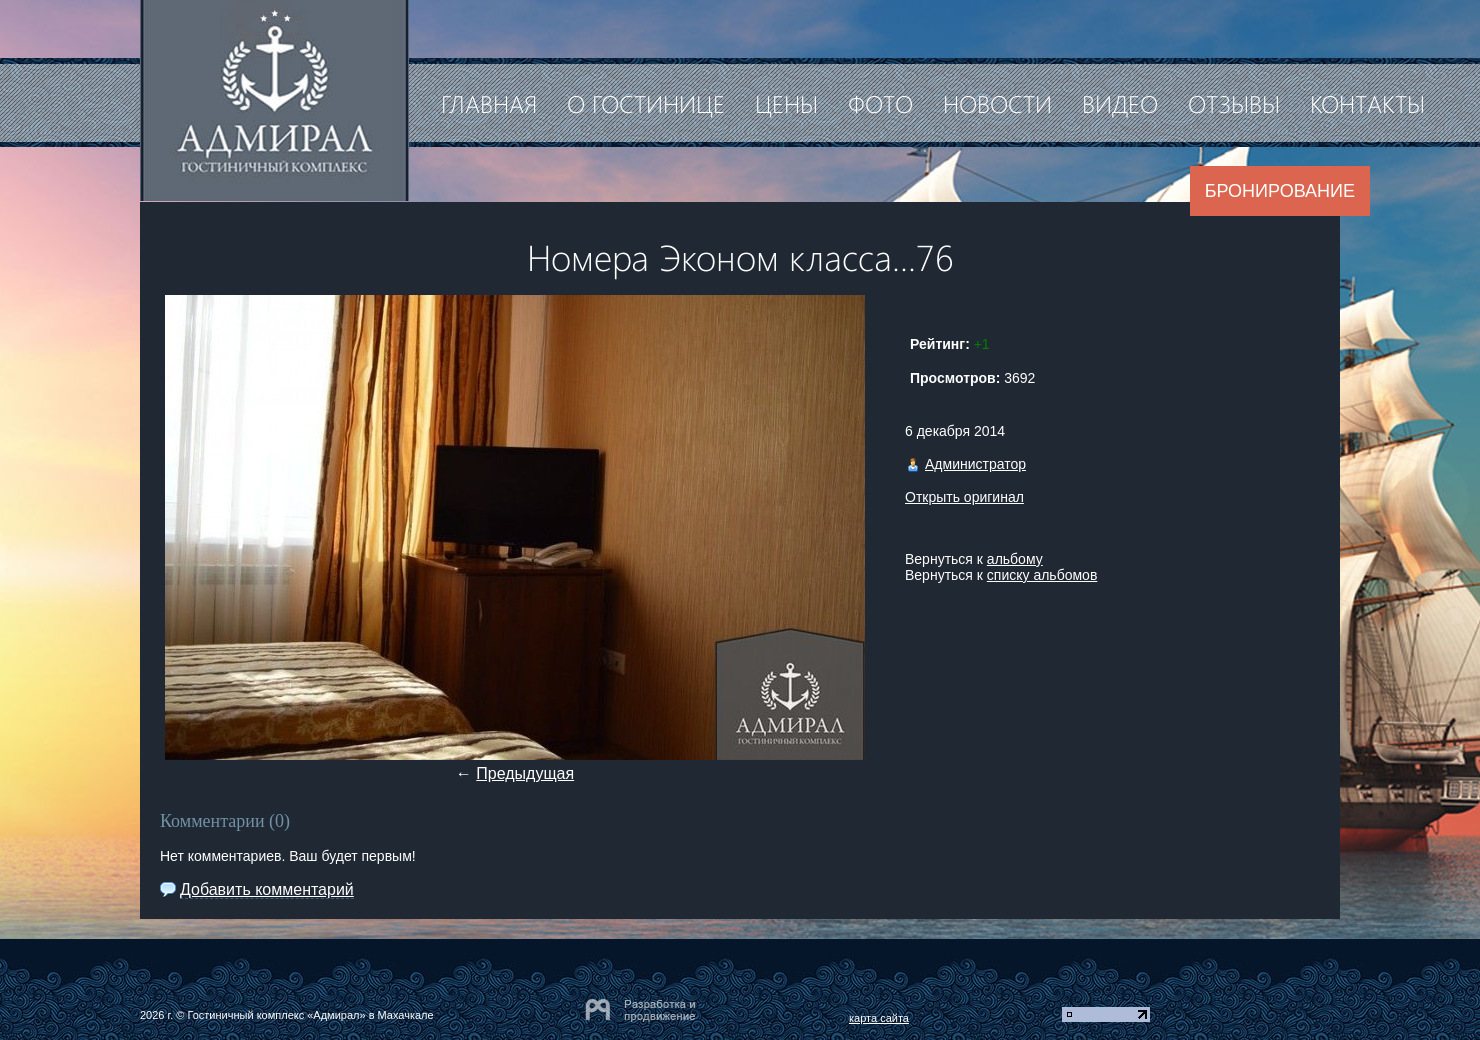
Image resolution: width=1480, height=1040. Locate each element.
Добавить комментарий (267, 889)
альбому (1015, 559)
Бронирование (1280, 191)
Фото (880, 103)
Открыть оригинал (964, 497)
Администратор (975, 464)
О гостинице (646, 103)
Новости (997, 103)
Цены (786, 103)
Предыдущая (525, 773)
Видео (1120, 103)
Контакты (1367, 103)
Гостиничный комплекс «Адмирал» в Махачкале (310, 1015)
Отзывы (1234, 103)
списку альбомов (1042, 575)
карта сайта (879, 1018)
